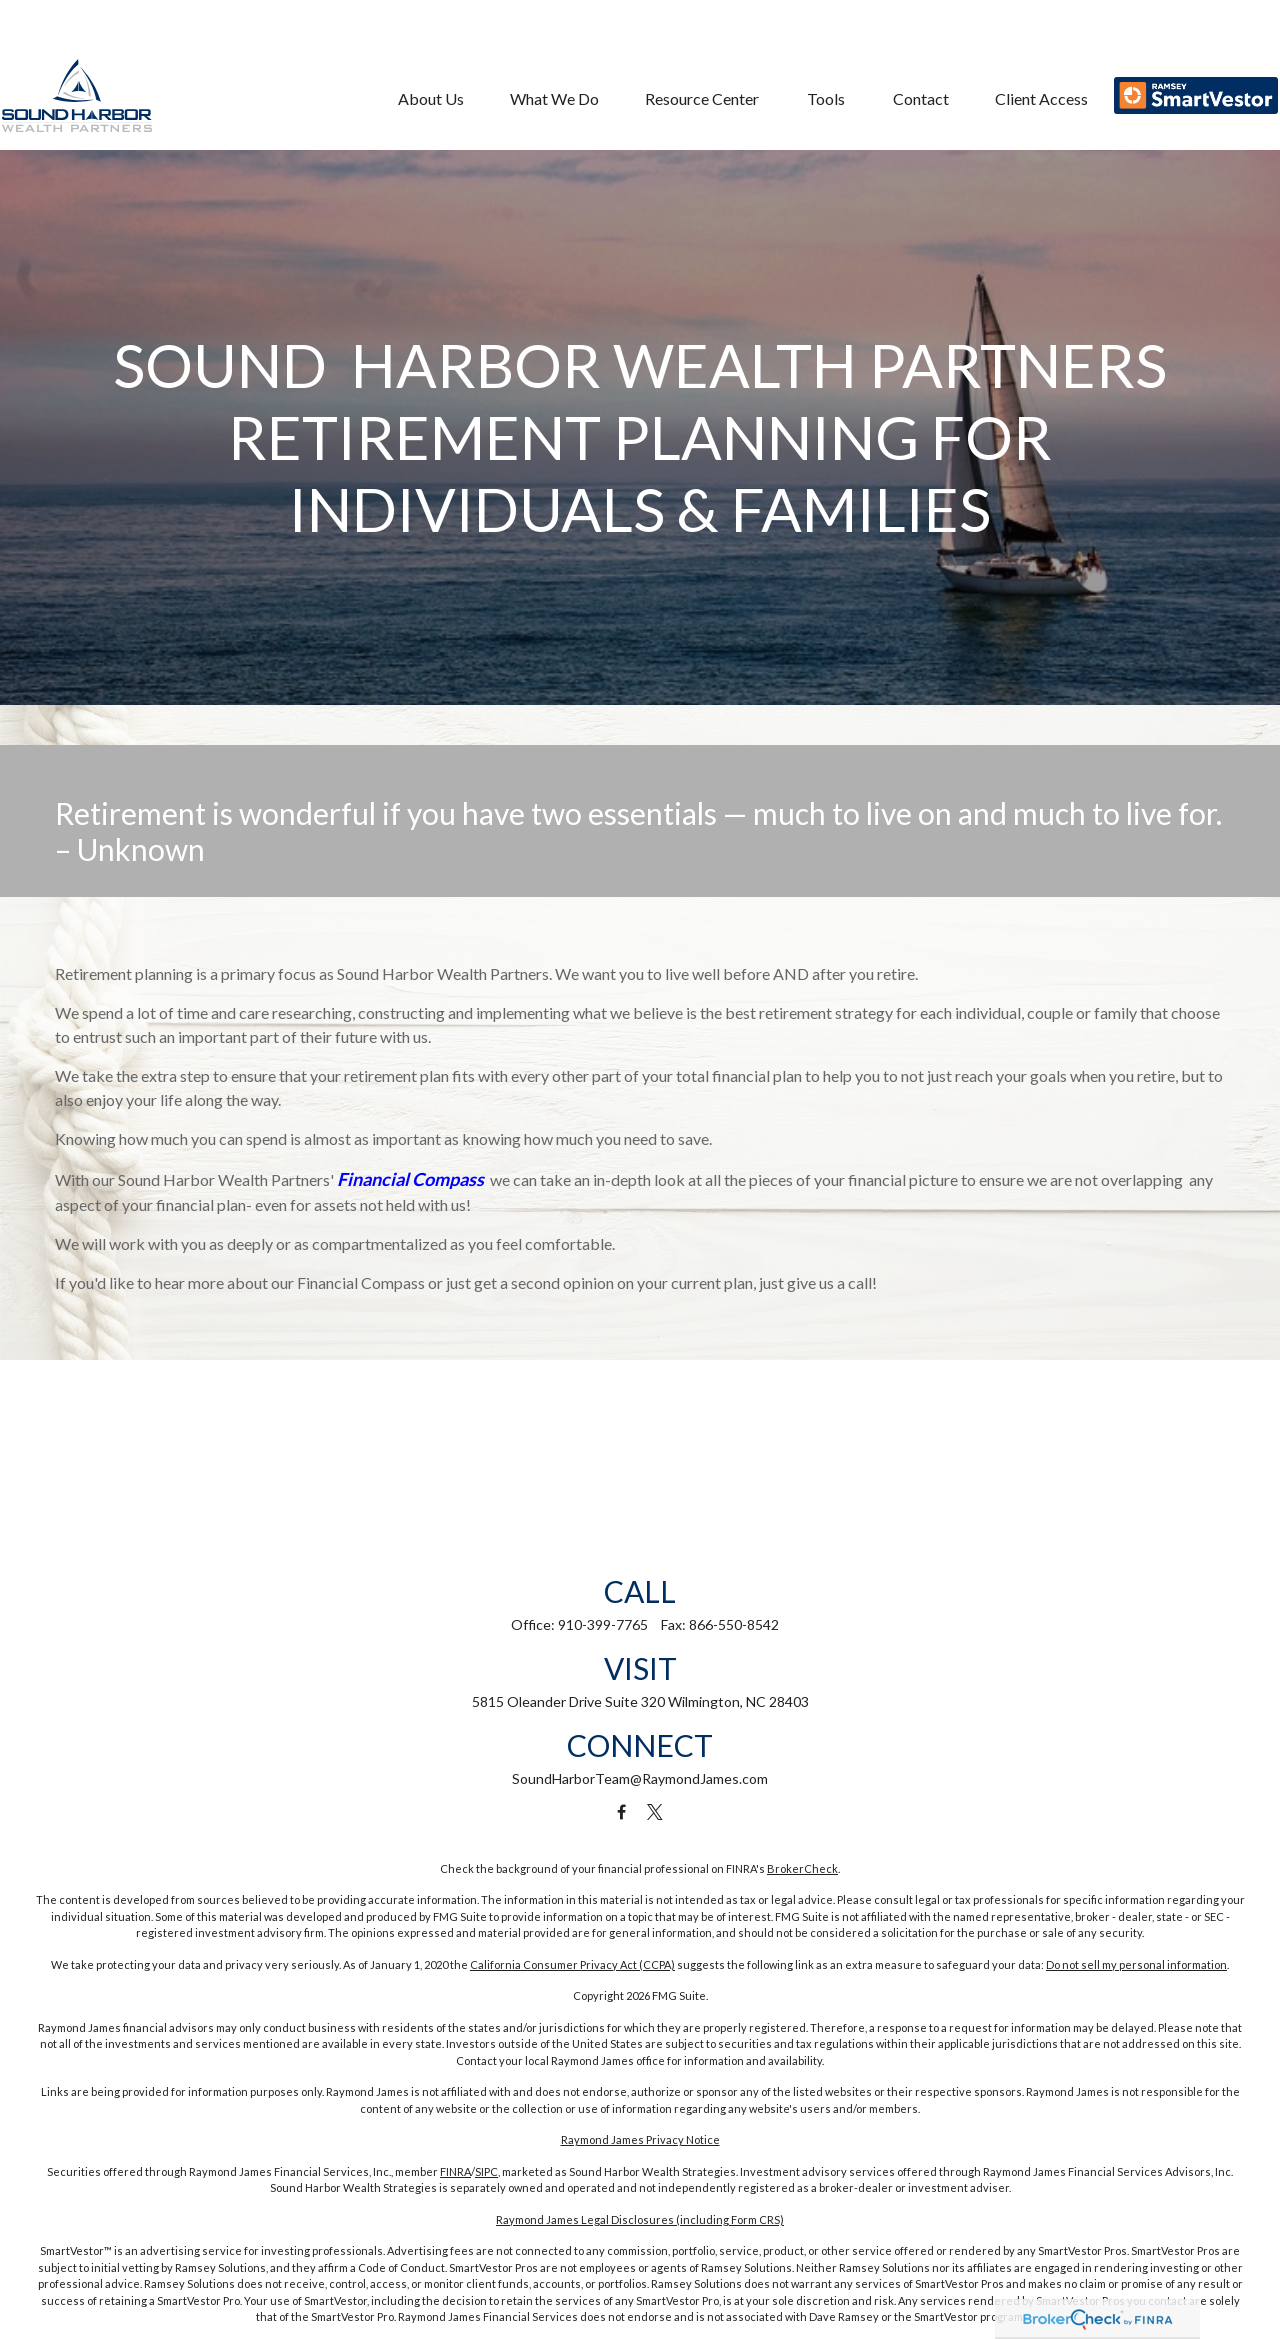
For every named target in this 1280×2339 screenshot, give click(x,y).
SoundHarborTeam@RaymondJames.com (640, 1778)
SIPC (486, 2171)
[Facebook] (621, 1812)
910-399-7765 (603, 1624)
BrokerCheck (802, 1868)
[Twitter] (655, 1812)
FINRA (455, 2171)
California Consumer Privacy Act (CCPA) (572, 1964)
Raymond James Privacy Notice (640, 2139)
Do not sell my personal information (1136, 1964)
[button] (423, 59)
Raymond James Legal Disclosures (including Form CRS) (640, 2219)
